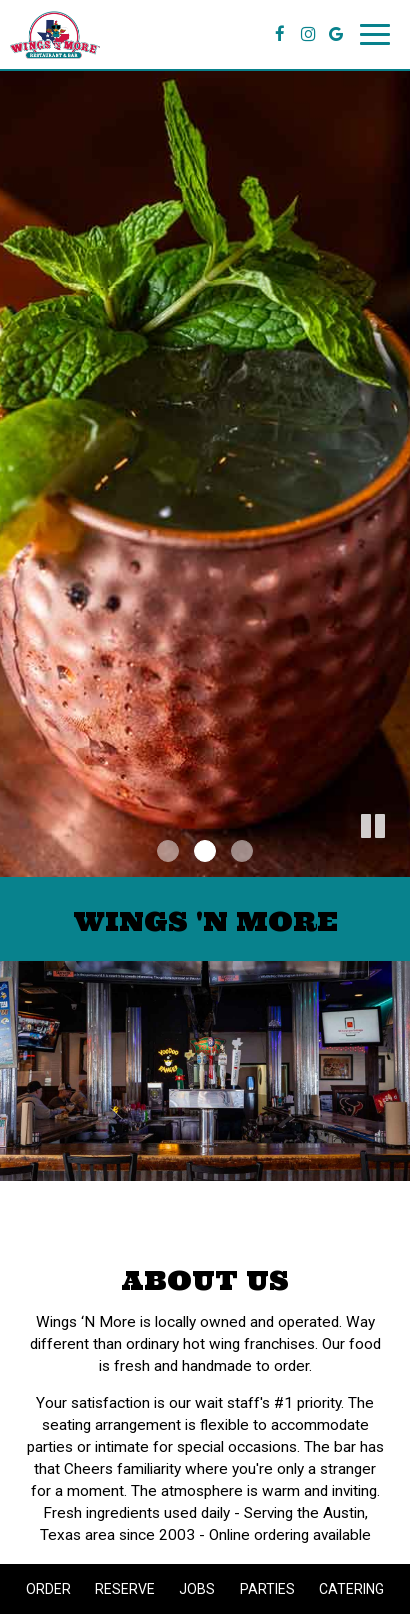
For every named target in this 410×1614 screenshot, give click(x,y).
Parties (267, 1589)
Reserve (125, 1589)
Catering (351, 1589)
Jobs (197, 1589)
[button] (395, 862)
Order (48, 1589)
